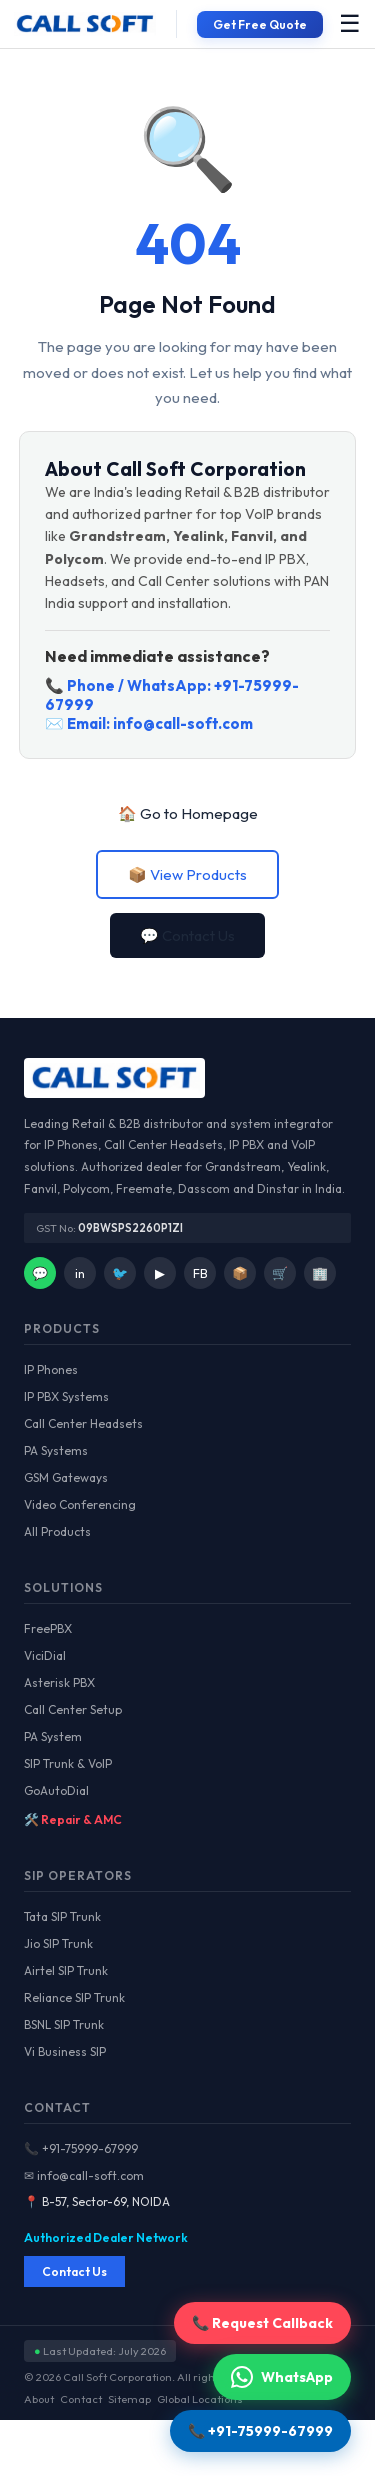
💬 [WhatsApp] (40, 1273)
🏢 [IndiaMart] (320, 1273)
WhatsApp (282, 2377)
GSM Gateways (66, 1477)
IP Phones (51, 1369)
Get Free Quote (260, 24)
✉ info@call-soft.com (84, 2175)
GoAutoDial (56, 1790)
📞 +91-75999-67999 (81, 2148)
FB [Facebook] (200, 1273)
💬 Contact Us (187, 935)
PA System (53, 1736)
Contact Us (74, 2271)
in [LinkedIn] (80, 1273)
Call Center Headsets (83, 1423)
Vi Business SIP (65, 2051)
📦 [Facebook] (240, 1273)
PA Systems (56, 1450)
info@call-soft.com (183, 723)
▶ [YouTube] (160, 1273)
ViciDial (45, 1655)
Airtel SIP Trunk (66, 1970)
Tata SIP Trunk (62, 1916)
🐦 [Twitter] (120, 1273)
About (39, 2399)
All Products (57, 1531)
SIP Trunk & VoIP (68, 1763)
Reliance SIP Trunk (74, 1997)
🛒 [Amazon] (280, 1273)
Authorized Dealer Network (106, 2237)
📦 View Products (187, 874)
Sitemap (129, 2399)
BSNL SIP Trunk (64, 2024)
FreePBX (48, 1628)
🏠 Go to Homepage (188, 813)
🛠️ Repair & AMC (73, 1819)
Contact (81, 2399)
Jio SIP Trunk (58, 1943)
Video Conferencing (80, 1504)
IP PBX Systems (66, 1396)
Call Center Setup (73, 1709)
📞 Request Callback (262, 2323)
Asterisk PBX (59, 1682)
